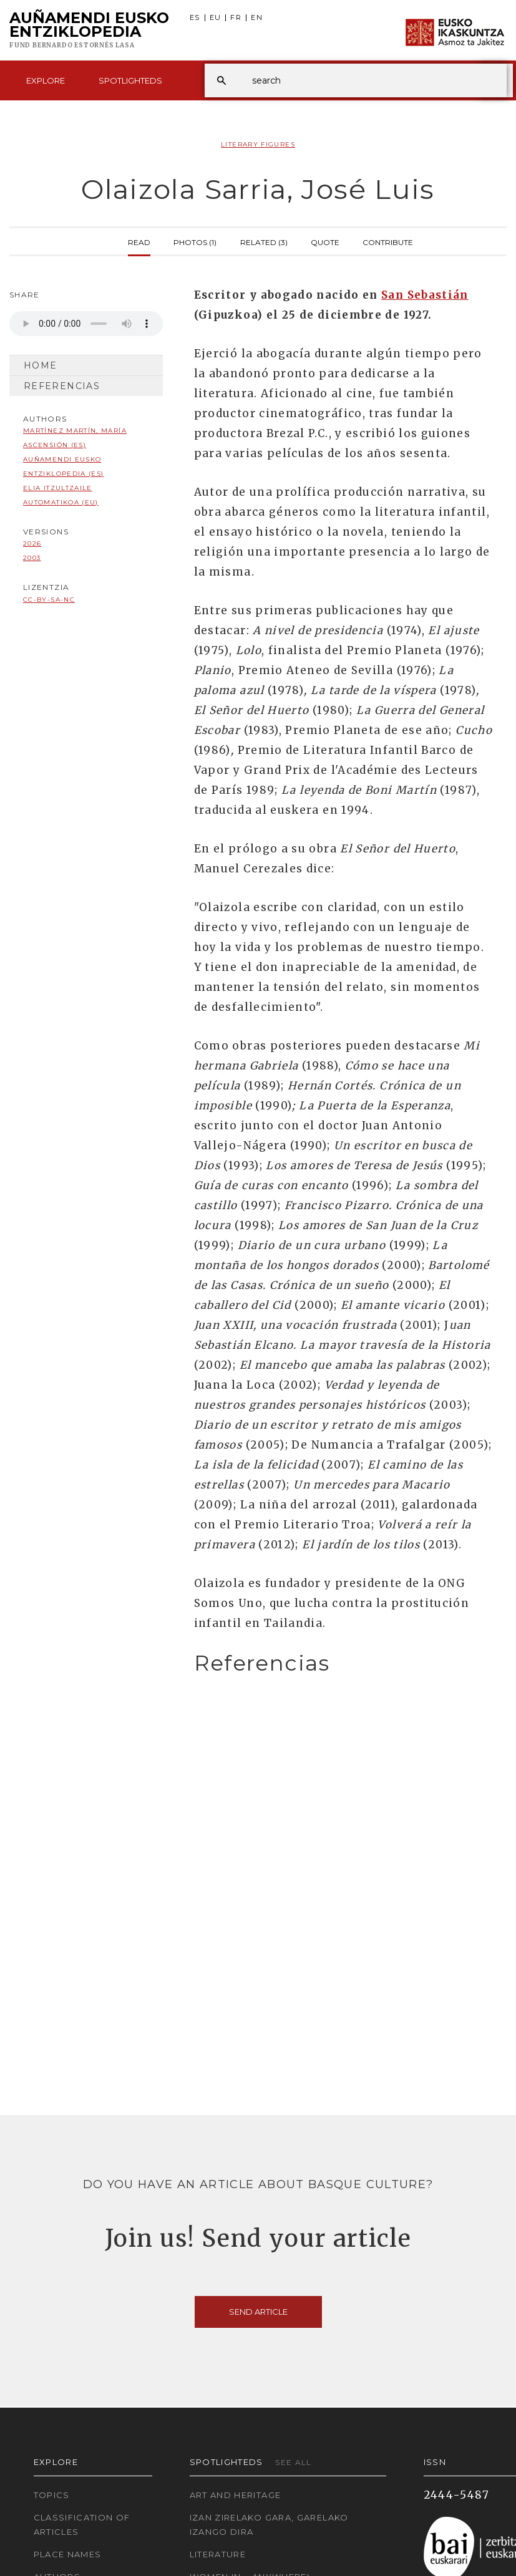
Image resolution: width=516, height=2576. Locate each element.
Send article (258, 2312)
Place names (68, 2554)
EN (257, 17)
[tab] (344, 1663)
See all (293, 2462)
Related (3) (264, 241)
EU (215, 17)
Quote (325, 241)
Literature (218, 2554)
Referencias (62, 386)
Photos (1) (195, 241)
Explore (45, 80)
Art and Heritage (235, 2495)
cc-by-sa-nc (49, 600)
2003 (32, 558)
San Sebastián (425, 295)
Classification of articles (82, 2524)
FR (235, 17)
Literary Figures (258, 144)
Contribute (388, 241)
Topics (52, 2495)
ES (195, 17)
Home (40, 365)
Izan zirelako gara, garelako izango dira (269, 2524)
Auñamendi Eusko (89, 30)
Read (139, 241)
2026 (32, 543)
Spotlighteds (130, 80)
